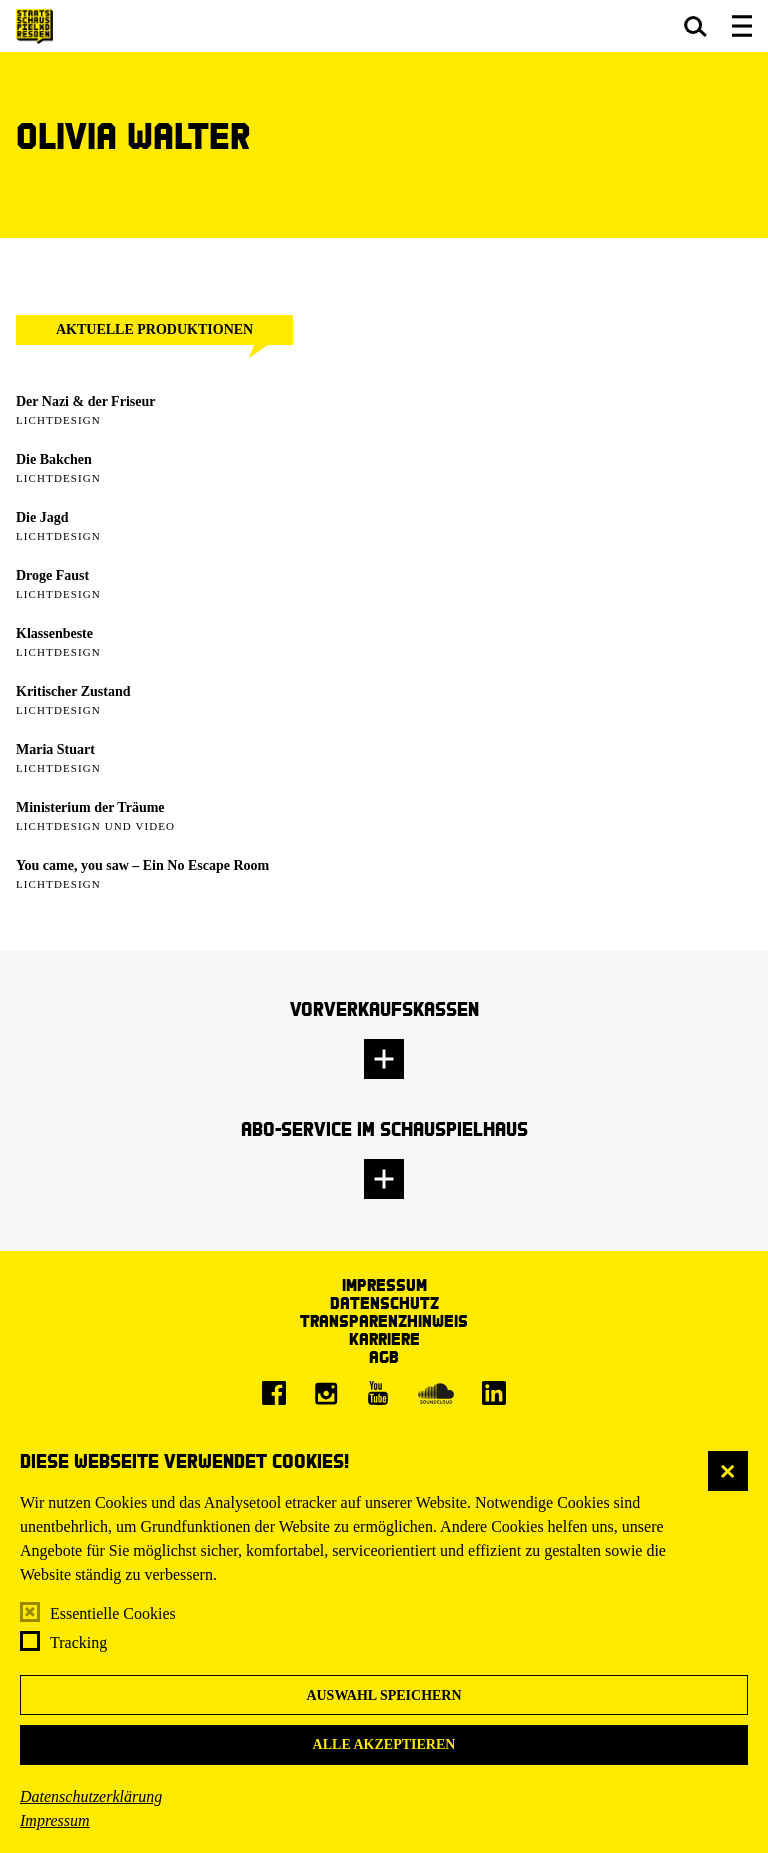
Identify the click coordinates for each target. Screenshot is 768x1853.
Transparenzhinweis (384, 1320)
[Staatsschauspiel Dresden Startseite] (34, 26)
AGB (384, 1356)
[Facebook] (274, 1393)
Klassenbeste (54, 633)
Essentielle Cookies (113, 1613)
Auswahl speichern (383, 1695)
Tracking (78, 1642)
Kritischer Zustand (73, 691)
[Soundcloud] (436, 1393)
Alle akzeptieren (384, 1744)
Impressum (55, 1820)
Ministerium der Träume (90, 807)
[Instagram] (326, 1393)
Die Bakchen (54, 459)
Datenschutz (384, 1302)
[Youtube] (378, 1393)
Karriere (384, 1338)
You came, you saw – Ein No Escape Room (142, 865)
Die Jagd (42, 517)
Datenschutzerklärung (91, 1796)
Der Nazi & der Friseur (85, 401)
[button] (695, 26)
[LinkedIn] (494, 1393)
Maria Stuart (55, 749)
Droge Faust (52, 575)
